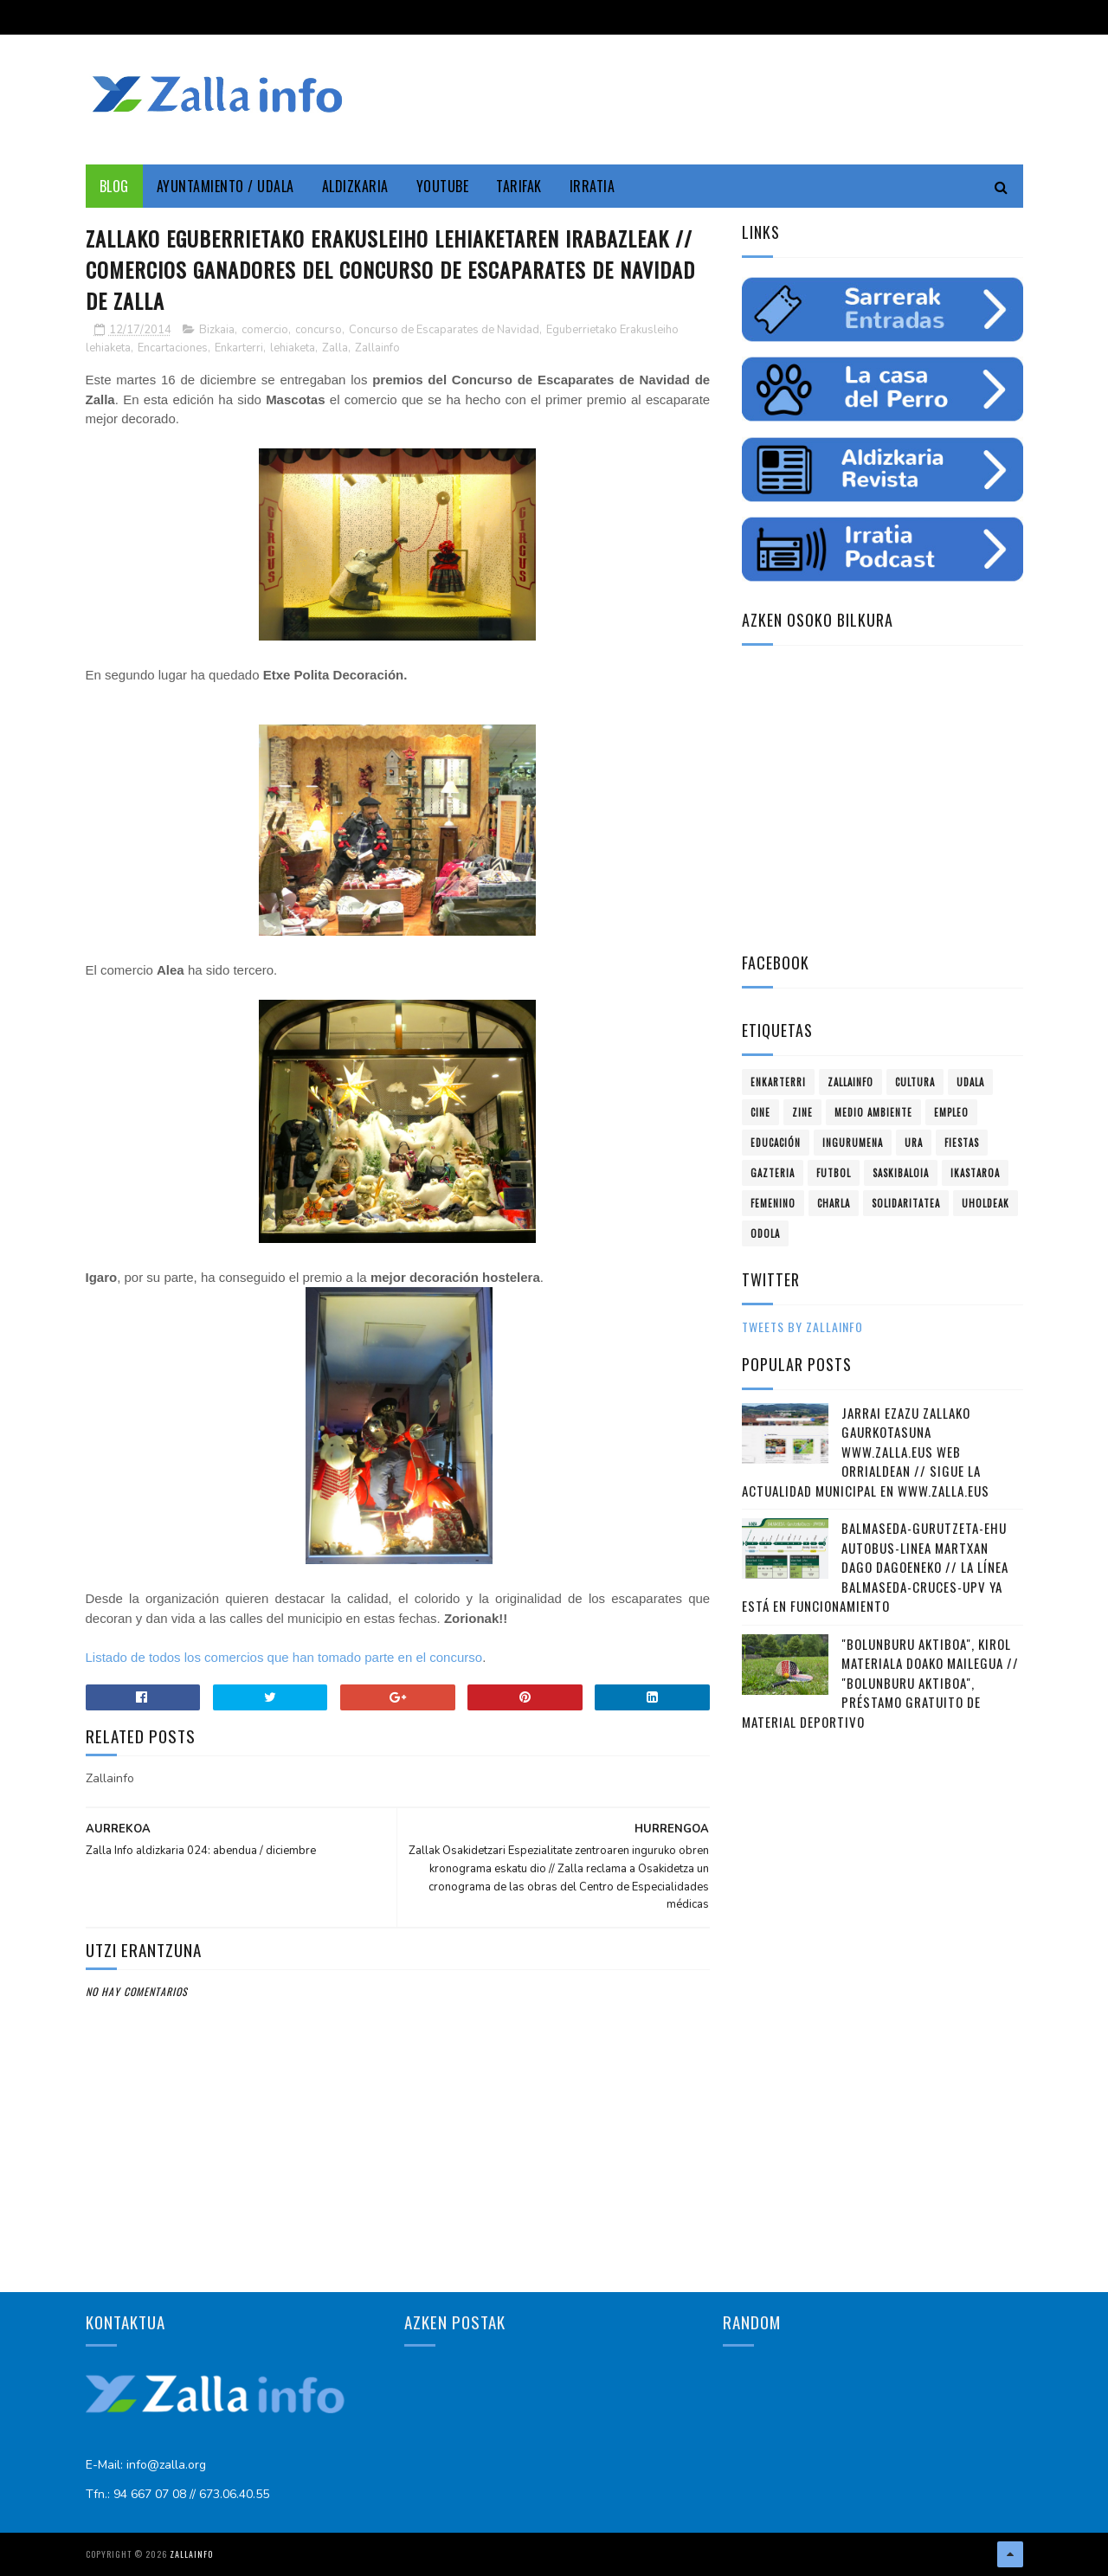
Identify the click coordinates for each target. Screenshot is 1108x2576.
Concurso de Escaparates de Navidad (444, 330)
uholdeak (985, 1203)
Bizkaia (217, 330)
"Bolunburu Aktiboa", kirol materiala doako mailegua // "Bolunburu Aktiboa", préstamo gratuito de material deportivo (880, 1682)
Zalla (335, 348)
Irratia (592, 186)
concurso (318, 330)
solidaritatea (906, 1203)
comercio (265, 330)
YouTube (442, 186)
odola (765, 1233)
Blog (114, 186)
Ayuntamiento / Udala (225, 186)
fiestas (961, 1143)
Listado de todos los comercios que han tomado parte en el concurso (284, 1657)
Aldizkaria (355, 186)
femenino (773, 1203)
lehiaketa (292, 348)
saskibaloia (901, 1173)
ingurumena (852, 1143)
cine (760, 1112)
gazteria (772, 1173)
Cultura (915, 1082)
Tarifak (519, 186)
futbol (833, 1173)
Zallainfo (377, 348)
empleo (951, 1112)
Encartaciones (173, 348)
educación (775, 1143)
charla (833, 1203)
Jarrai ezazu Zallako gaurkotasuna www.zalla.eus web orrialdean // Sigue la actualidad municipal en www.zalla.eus (865, 1451)
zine (802, 1112)
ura (914, 1143)
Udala (970, 1082)
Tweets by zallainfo (802, 1326)
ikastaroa (975, 1173)
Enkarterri (239, 348)
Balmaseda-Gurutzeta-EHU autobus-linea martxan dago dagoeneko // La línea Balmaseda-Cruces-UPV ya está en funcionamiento (875, 1566)
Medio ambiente (873, 1112)
